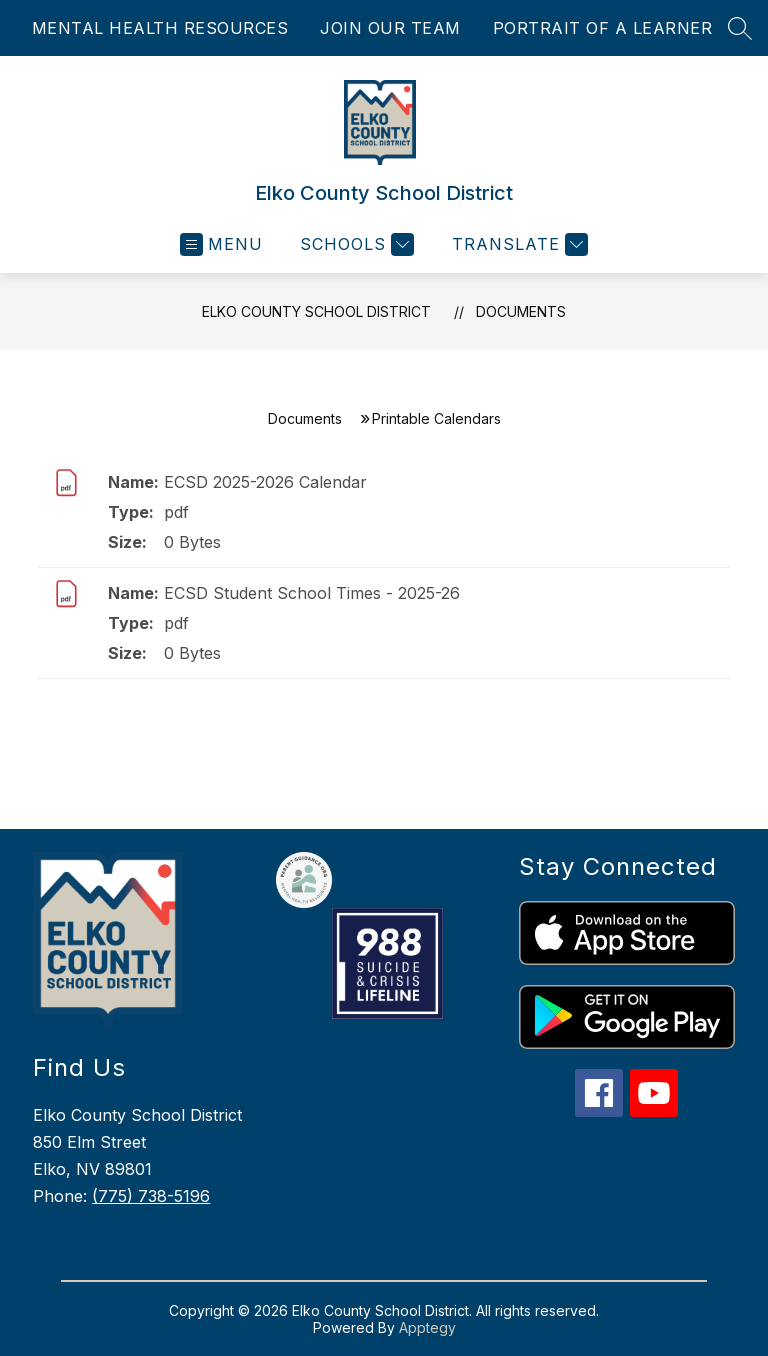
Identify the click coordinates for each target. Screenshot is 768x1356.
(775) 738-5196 (151, 1196)
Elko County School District (316, 311)
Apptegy (427, 1327)
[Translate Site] (517, 244)
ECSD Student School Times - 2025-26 (312, 593)
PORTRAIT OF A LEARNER (603, 28)
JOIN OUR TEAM (390, 28)
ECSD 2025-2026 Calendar (265, 482)
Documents (521, 311)
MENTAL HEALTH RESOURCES (160, 28)
